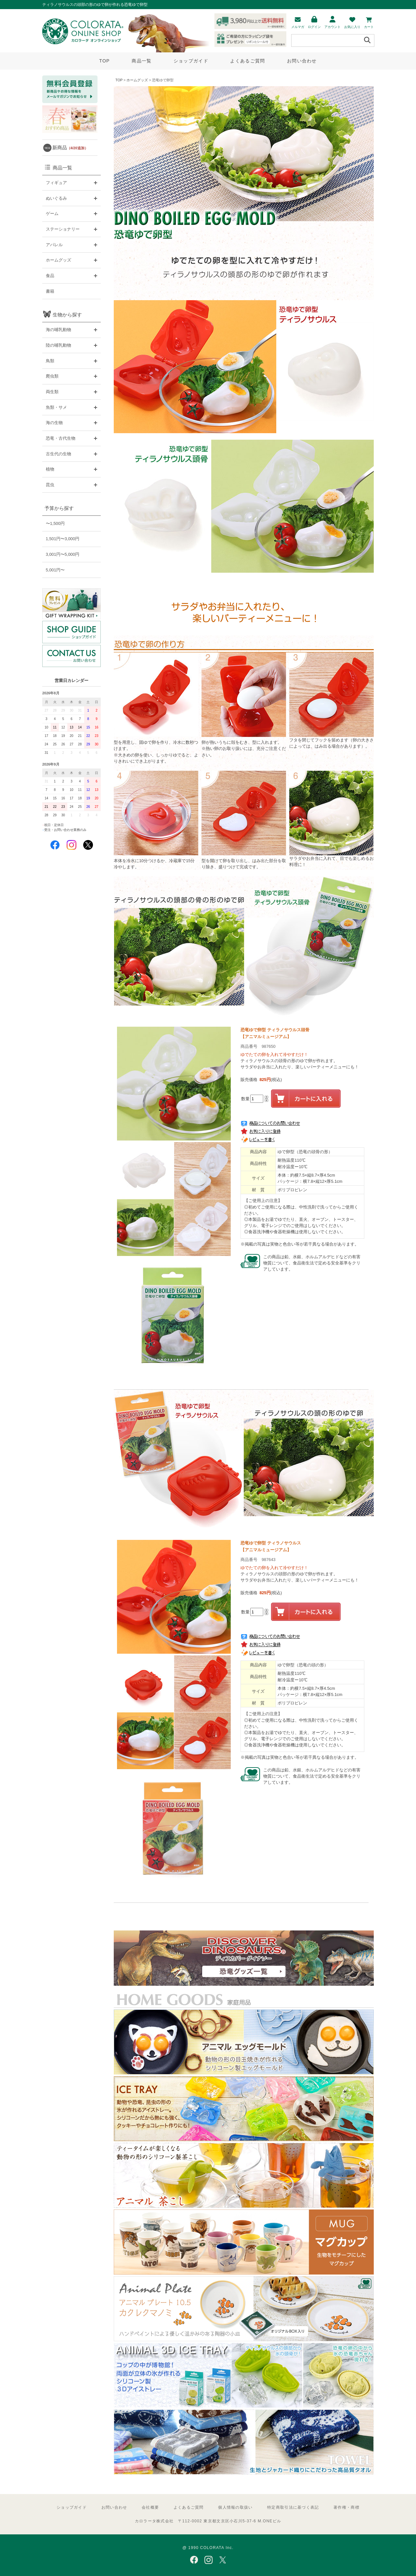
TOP (104, 60)
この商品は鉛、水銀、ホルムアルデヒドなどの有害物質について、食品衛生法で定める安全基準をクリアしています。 (311, 1263)
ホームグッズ (137, 80)
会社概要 (150, 2507)
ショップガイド (191, 60)
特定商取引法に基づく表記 (293, 2507)
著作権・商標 (346, 2507)
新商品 (70, 147)
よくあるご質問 (247, 60)
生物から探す (67, 314)
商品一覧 (141, 60)
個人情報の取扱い (235, 2507)
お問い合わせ (302, 60)
